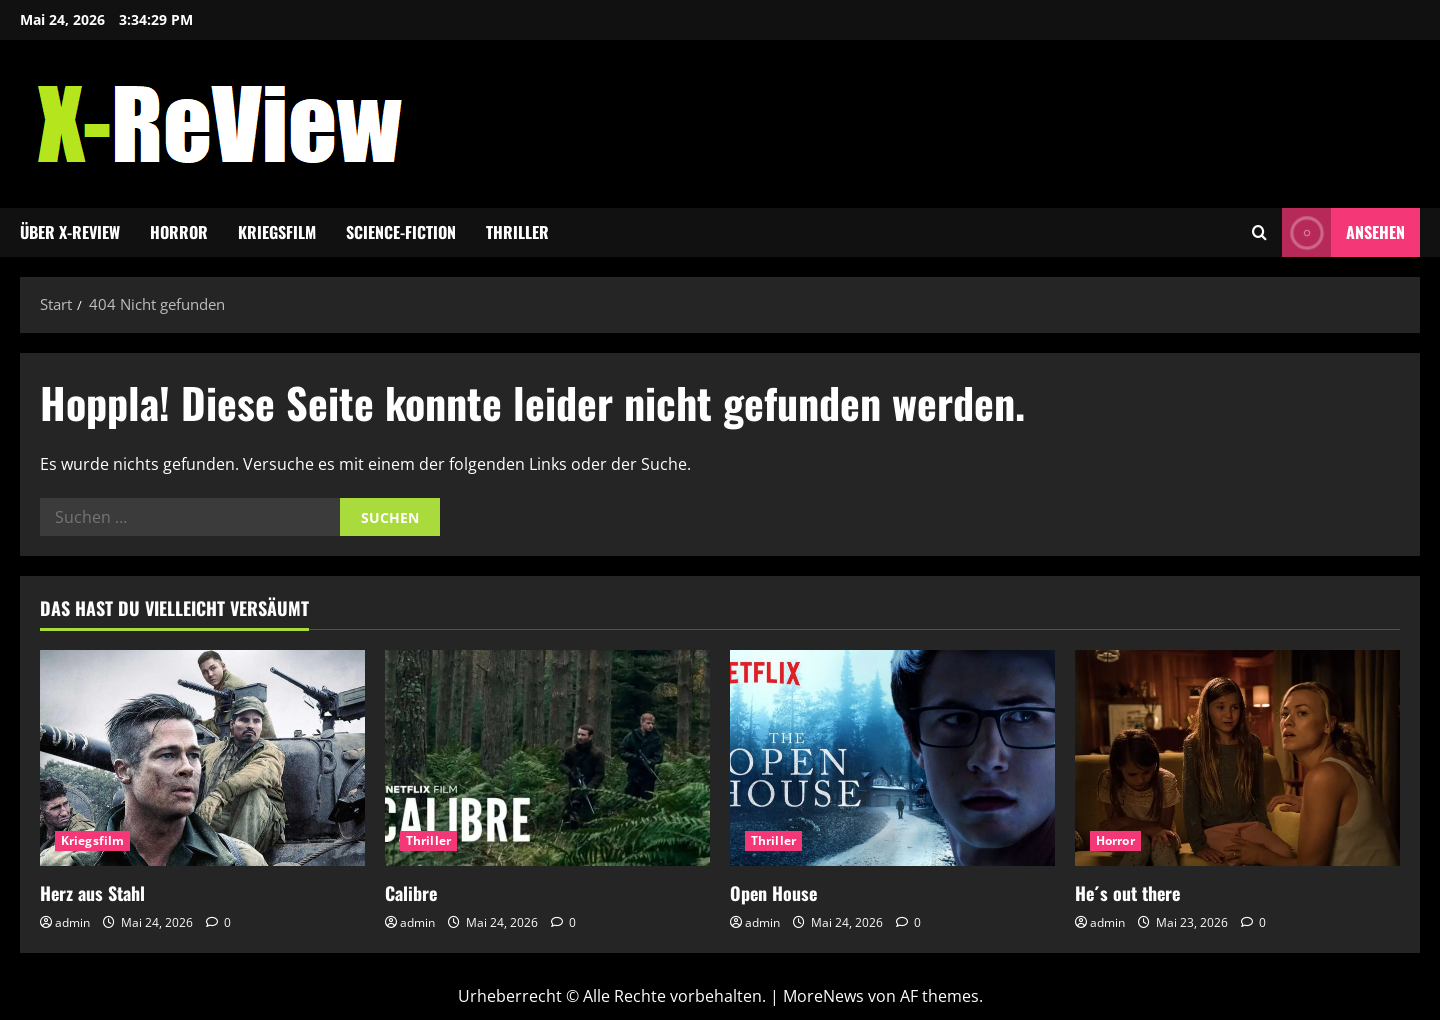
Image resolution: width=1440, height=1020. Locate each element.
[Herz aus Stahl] (202, 758)
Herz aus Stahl (92, 893)
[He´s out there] (1237, 758)
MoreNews (823, 996)
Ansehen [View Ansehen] (1343, 232)
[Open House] (892, 758)
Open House (773, 893)
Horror (179, 232)
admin (72, 922)
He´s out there (1127, 893)
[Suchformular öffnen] (1259, 232)
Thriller (517, 232)
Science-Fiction (401, 232)
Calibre (411, 893)
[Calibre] (547, 758)
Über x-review (70, 232)
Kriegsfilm (277, 232)
